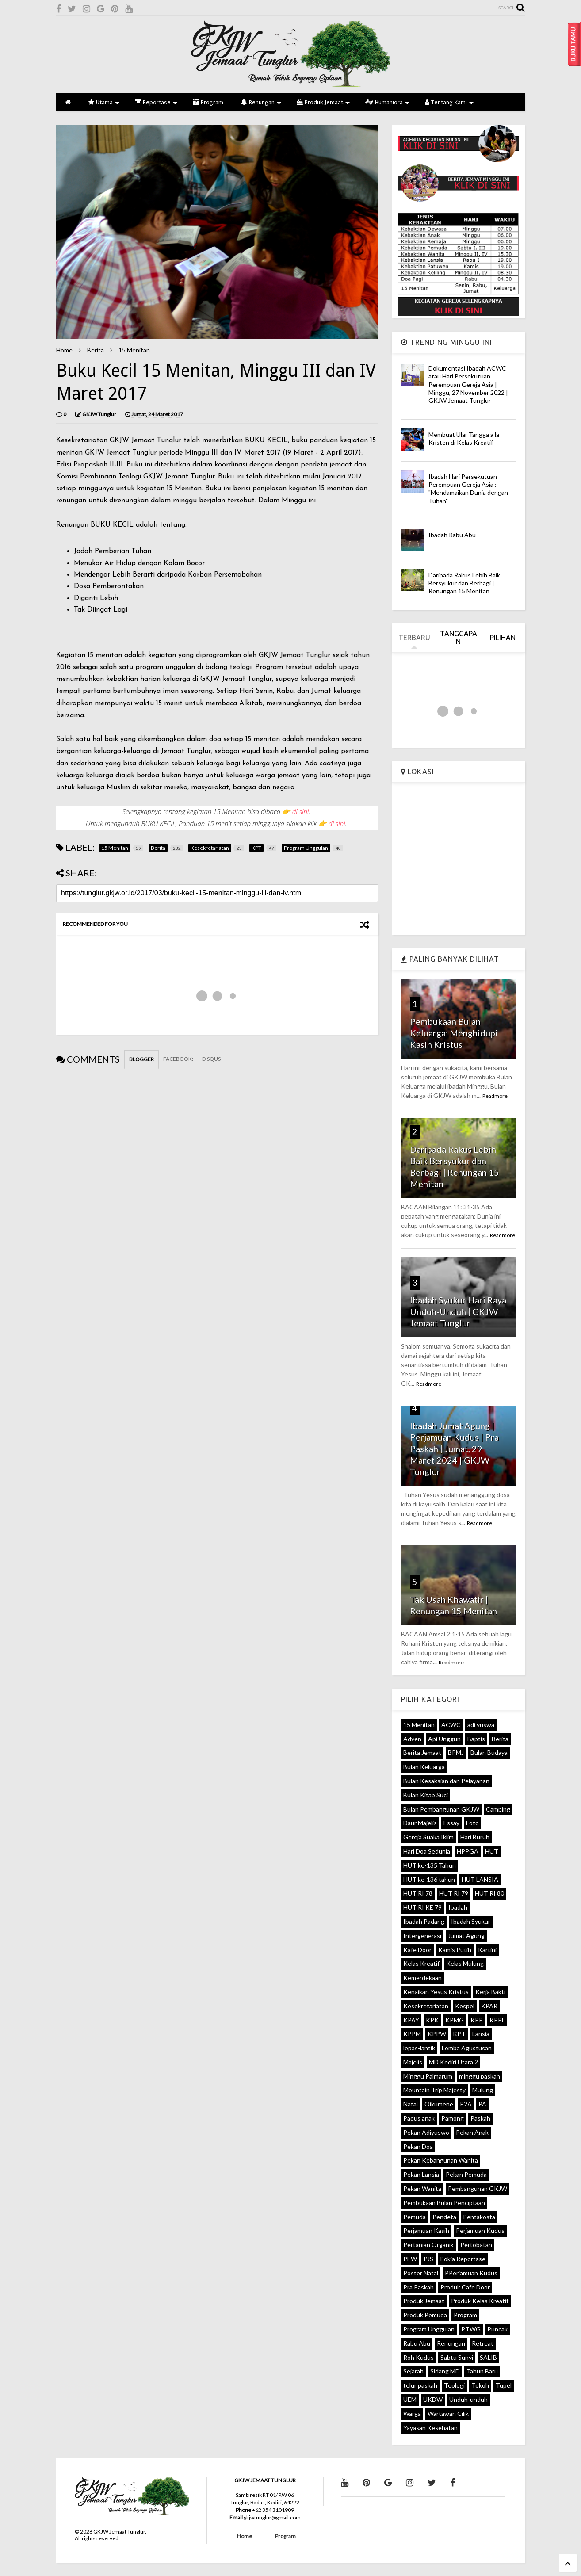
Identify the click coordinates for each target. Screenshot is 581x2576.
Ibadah (457, 1907)
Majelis (412, 2062)
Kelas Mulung (465, 1963)
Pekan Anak (472, 2132)
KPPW (437, 2033)
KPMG (454, 2020)
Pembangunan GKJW (477, 2188)
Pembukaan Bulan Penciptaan (444, 2202)
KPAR (489, 2006)
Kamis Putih (454, 1949)
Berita (95, 350)
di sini (300, 811)
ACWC (451, 1724)
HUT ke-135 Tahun (429, 1865)
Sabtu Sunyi (456, 2357)
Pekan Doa (418, 2146)
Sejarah (413, 2371)
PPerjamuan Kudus (471, 2273)
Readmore (495, 1096)
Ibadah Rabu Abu (452, 535)
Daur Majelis (420, 1823)
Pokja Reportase (462, 2259)
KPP (476, 2020)
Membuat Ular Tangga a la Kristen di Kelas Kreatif (463, 438)
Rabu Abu (416, 2343)
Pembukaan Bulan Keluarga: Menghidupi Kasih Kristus (454, 1033)
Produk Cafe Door (465, 2287)
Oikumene (438, 2104)
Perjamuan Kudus (480, 2230)
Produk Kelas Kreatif (479, 2301)
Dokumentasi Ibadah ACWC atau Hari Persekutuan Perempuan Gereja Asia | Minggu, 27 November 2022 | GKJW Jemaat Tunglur (468, 384)
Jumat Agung (466, 1935)
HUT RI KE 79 (422, 1907)
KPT (459, 2033)
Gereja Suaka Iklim (428, 1837)
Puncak (497, 2329)
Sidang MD (445, 2371)
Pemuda (414, 2217)
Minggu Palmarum (427, 2076)
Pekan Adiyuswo (426, 2132)
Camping (498, 1809)
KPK (432, 2020)
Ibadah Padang (423, 1921)
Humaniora (387, 102)
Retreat (482, 2343)
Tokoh (480, 2385)
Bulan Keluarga (424, 1766)
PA (482, 2104)
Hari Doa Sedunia (426, 1851)
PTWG (471, 2329)
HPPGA (467, 1851)
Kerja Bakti (490, 1991)
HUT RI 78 (417, 1893)
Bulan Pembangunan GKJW (441, 1809)
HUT (491, 1851)
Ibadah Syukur (470, 1921)
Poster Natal (420, 2273)
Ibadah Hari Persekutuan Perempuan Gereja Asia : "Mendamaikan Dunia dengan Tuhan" (468, 488)
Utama (103, 102)
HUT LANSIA (480, 1879)
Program (208, 102)
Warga (412, 2413)
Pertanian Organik (428, 2244)
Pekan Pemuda (466, 2174)
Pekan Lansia (421, 2174)
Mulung (482, 2090)
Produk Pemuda (425, 2315)
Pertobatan (476, 2244)
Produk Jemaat (323, 102)
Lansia (480, 2033)
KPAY (411, 2020)
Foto (472, 1823)
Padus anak (419, 2118)
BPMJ (456, 1752)
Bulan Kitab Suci (425, 1795)
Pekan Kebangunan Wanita (440, 2160)
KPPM (412, 2033)
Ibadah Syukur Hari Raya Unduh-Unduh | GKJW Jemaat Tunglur (458, 1311)
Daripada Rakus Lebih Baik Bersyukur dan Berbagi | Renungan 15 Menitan (464, 583)
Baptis (476, 1739)
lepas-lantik (419, 2048)
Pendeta (444, 2217)
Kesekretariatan (425, 2006)
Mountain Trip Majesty (434, 2090)
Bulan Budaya (489, 1752)
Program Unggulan (429, 2329)
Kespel (464, 2006)
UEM (410, 2399)
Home (64, 350)
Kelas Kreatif (421, 1963)
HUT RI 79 (453, 1893)
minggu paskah (479, 2076)
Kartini (487, 1949)
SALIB (488, 2357)
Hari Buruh (474, 1837)
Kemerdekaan (422, 1977)
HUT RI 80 (489, 1893)
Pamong (452, 2118)
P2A (466, 2104)
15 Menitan (134, 350)
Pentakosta (479, 2217)
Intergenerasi (422, 1935)
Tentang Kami (449, 102)
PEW (410, 2259)
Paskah (480, 2118)
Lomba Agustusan (467, 2048)
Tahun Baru (482, 2371)
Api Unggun (444, 1739)
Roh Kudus (418, 2357)
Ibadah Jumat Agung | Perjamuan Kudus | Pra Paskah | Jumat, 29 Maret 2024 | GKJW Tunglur (454, 1448)
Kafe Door (417, 1949)
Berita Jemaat (422, 1752)
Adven (412, 1739)
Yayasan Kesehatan (430, 2427)
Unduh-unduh (468, 2399)
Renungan (261, 102)
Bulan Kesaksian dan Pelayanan (446, 1781)
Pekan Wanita (422, 2188)
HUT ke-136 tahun (429, 1879)
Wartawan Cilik (448, 2413)
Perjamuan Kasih (426, 2230)
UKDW (433, 2399)
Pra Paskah (418, 2287)
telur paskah (420, 2385)
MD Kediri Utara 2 (453, 2062)
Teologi (454, 2385)
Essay (451, 1823)
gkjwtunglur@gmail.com (272, 2517)
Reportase (156, 102)
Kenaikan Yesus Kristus (436, 1991)
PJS (428, 2259)
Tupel (504, 2385)
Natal (410, 2104)
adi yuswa (480, 1724)
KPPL (497, 2020)
